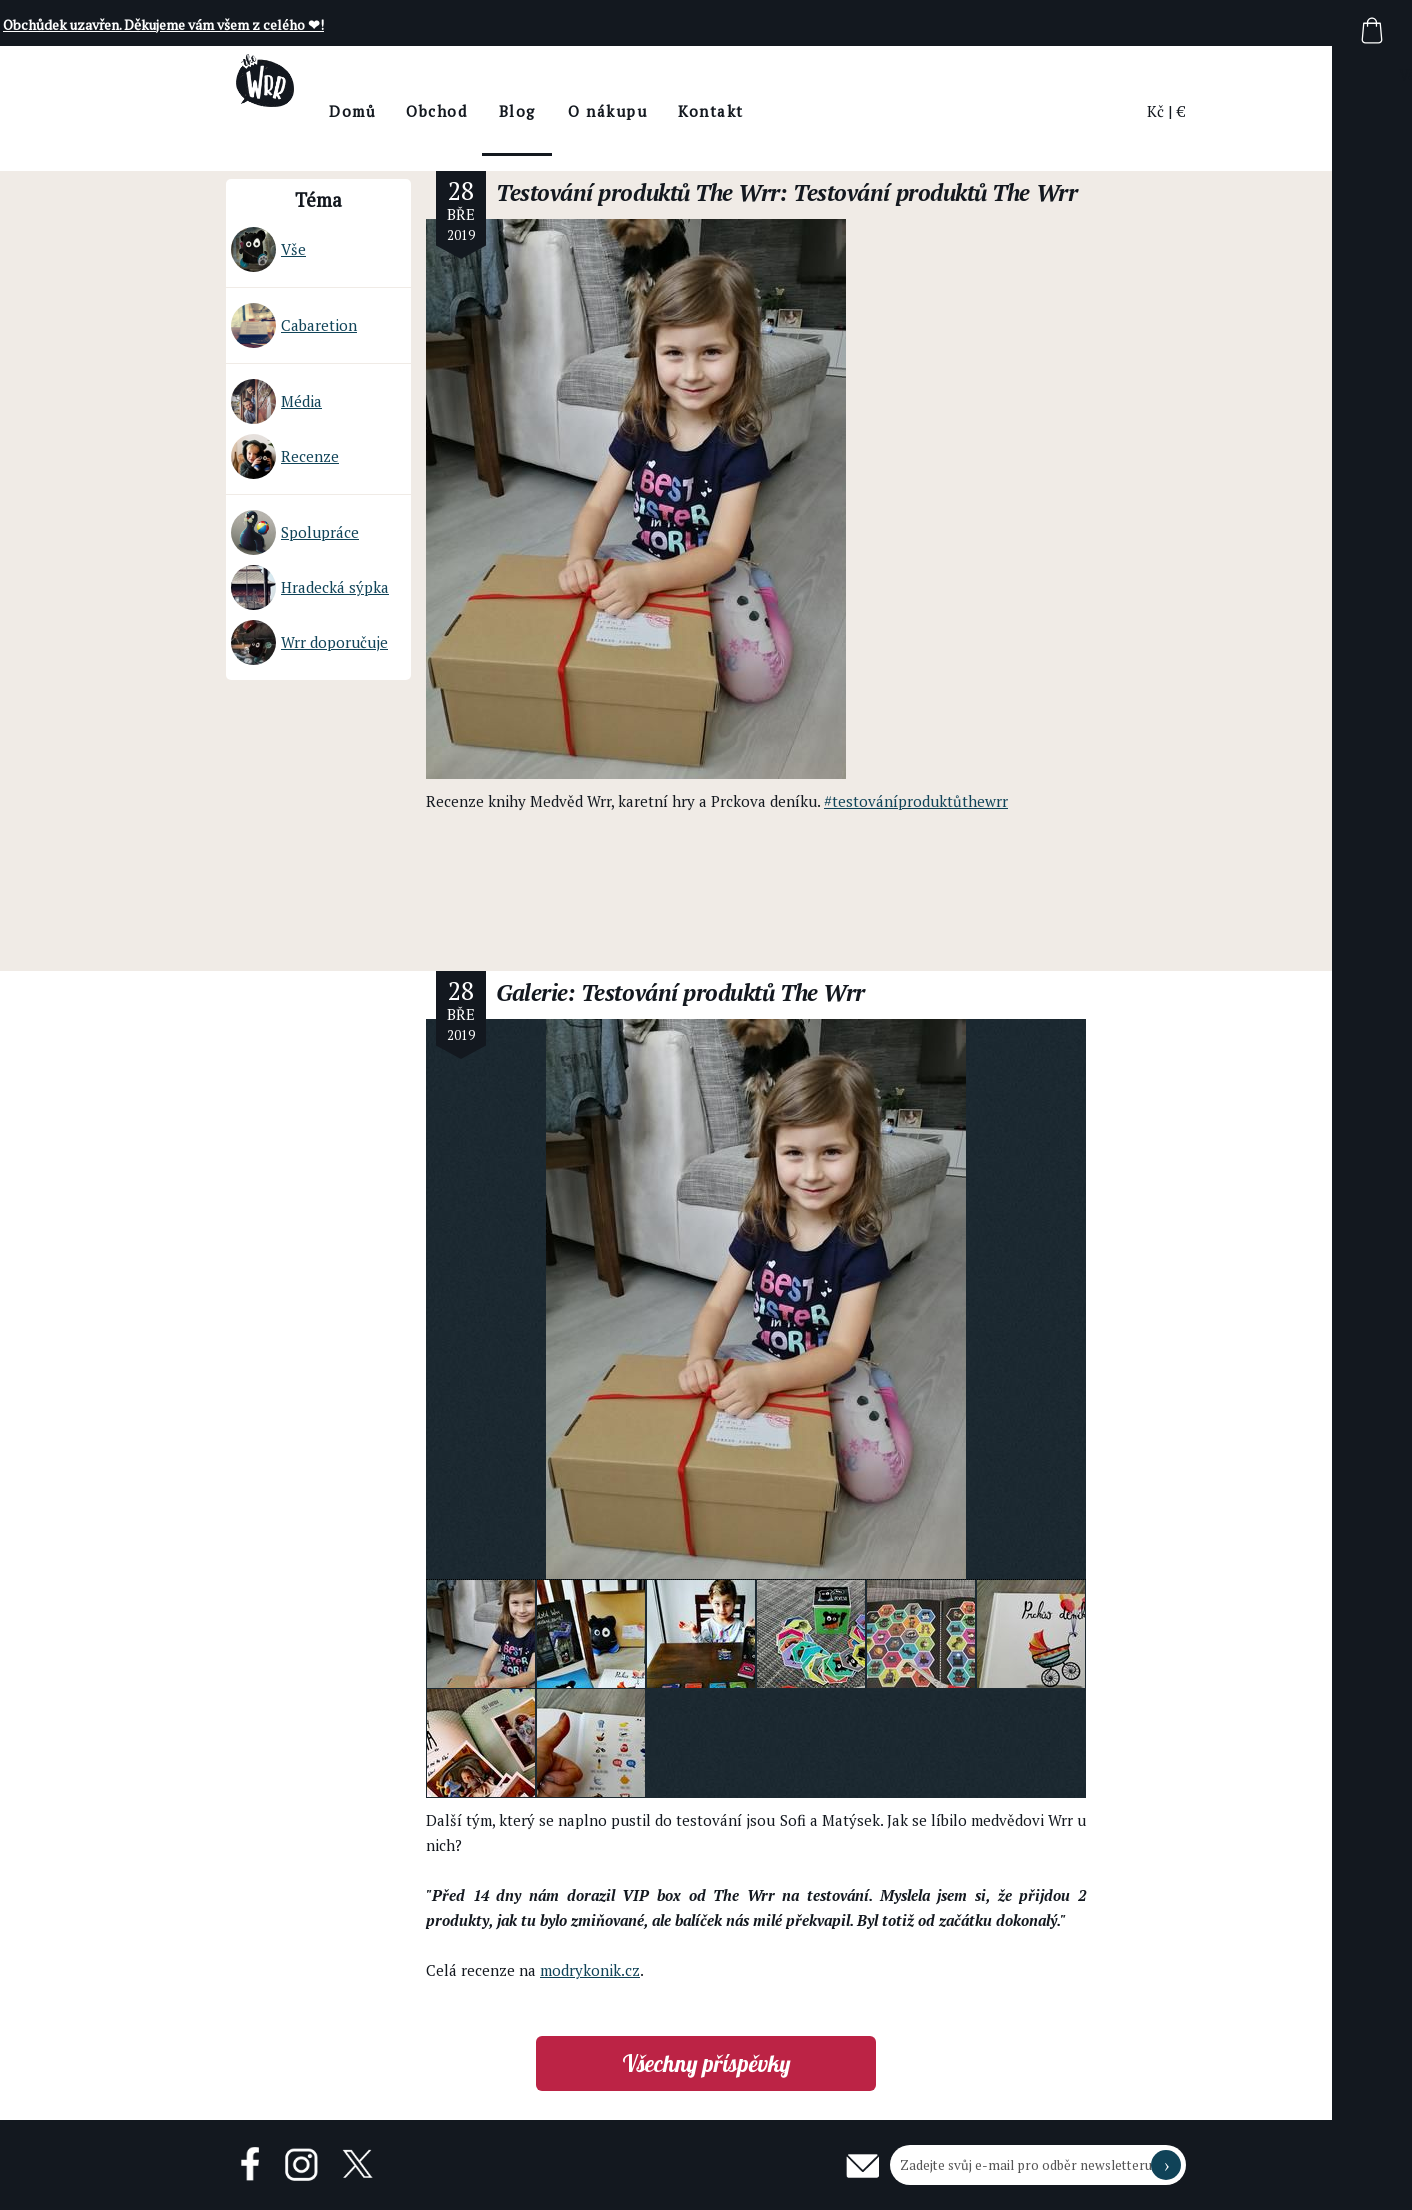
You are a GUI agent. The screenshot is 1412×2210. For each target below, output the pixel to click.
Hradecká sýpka (310, 587)
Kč (1155, 111)
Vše (268, 249)
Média (276, 401)
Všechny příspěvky (706, 2063)
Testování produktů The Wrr (638, 192)
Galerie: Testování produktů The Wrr (680, 992)
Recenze (285, 456)
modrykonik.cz (590, 1970)
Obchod (489, 111)
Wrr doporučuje (309, 642)
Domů (405, 111)
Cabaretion (294, 325)
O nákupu (660, 111)
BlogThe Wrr (570, 128)
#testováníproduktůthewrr (916, 801)
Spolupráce (295, 532)
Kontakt (764, 111)
